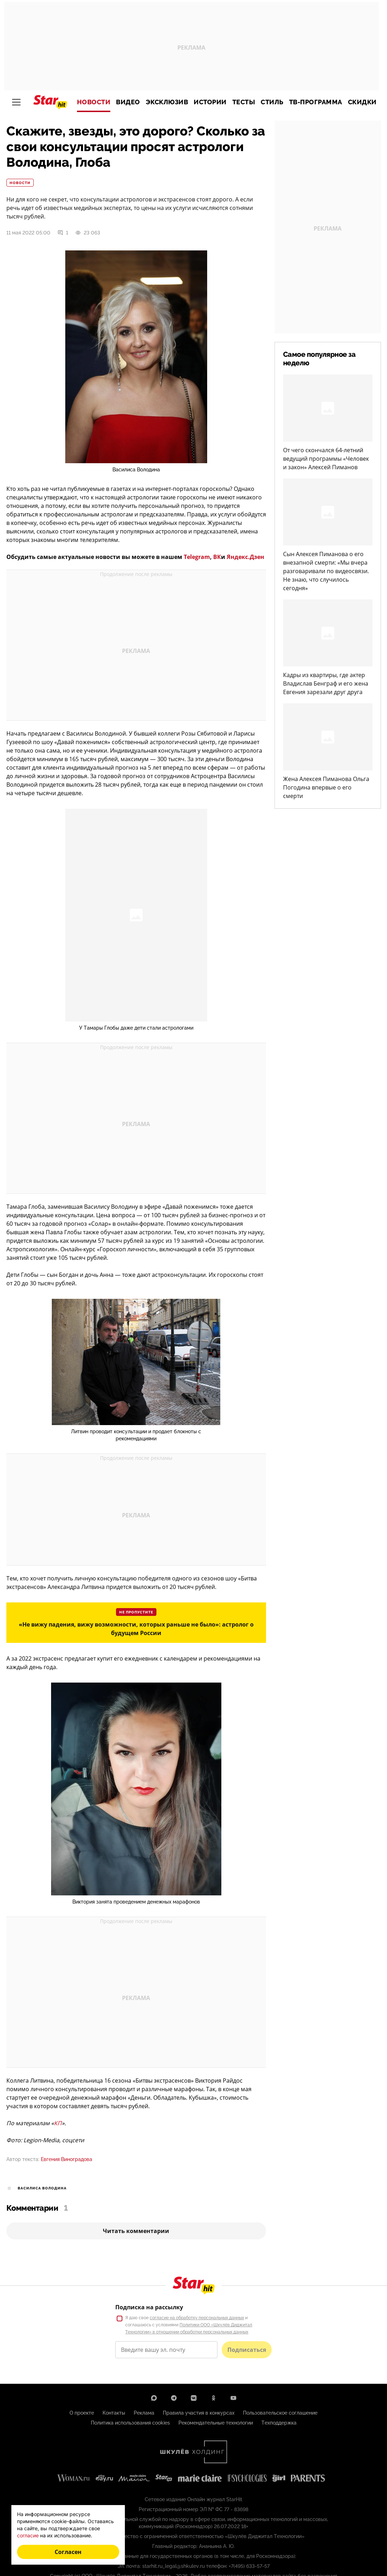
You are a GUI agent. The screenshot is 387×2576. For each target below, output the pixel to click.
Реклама (144, 2413)
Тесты (243, 102)
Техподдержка (279, 2423)
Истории (210, 102)
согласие (28, 2535)
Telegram (197, 557)
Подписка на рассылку (149, 2307)
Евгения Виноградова (66, 2159)
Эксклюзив (167, 102)
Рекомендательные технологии (215, 2423)
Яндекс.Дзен (245, 557)
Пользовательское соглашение (280, 2413)
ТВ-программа (315, 102)
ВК (217, 557)
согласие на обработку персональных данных (197, 2317)
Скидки (362, 102)
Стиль (272, 102)
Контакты (114, 2413)
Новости (94, 102)
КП (58, 2123)
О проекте (82, 2413)
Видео (128, 102)
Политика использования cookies (130, 2423)
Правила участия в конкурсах (198, 2413)
